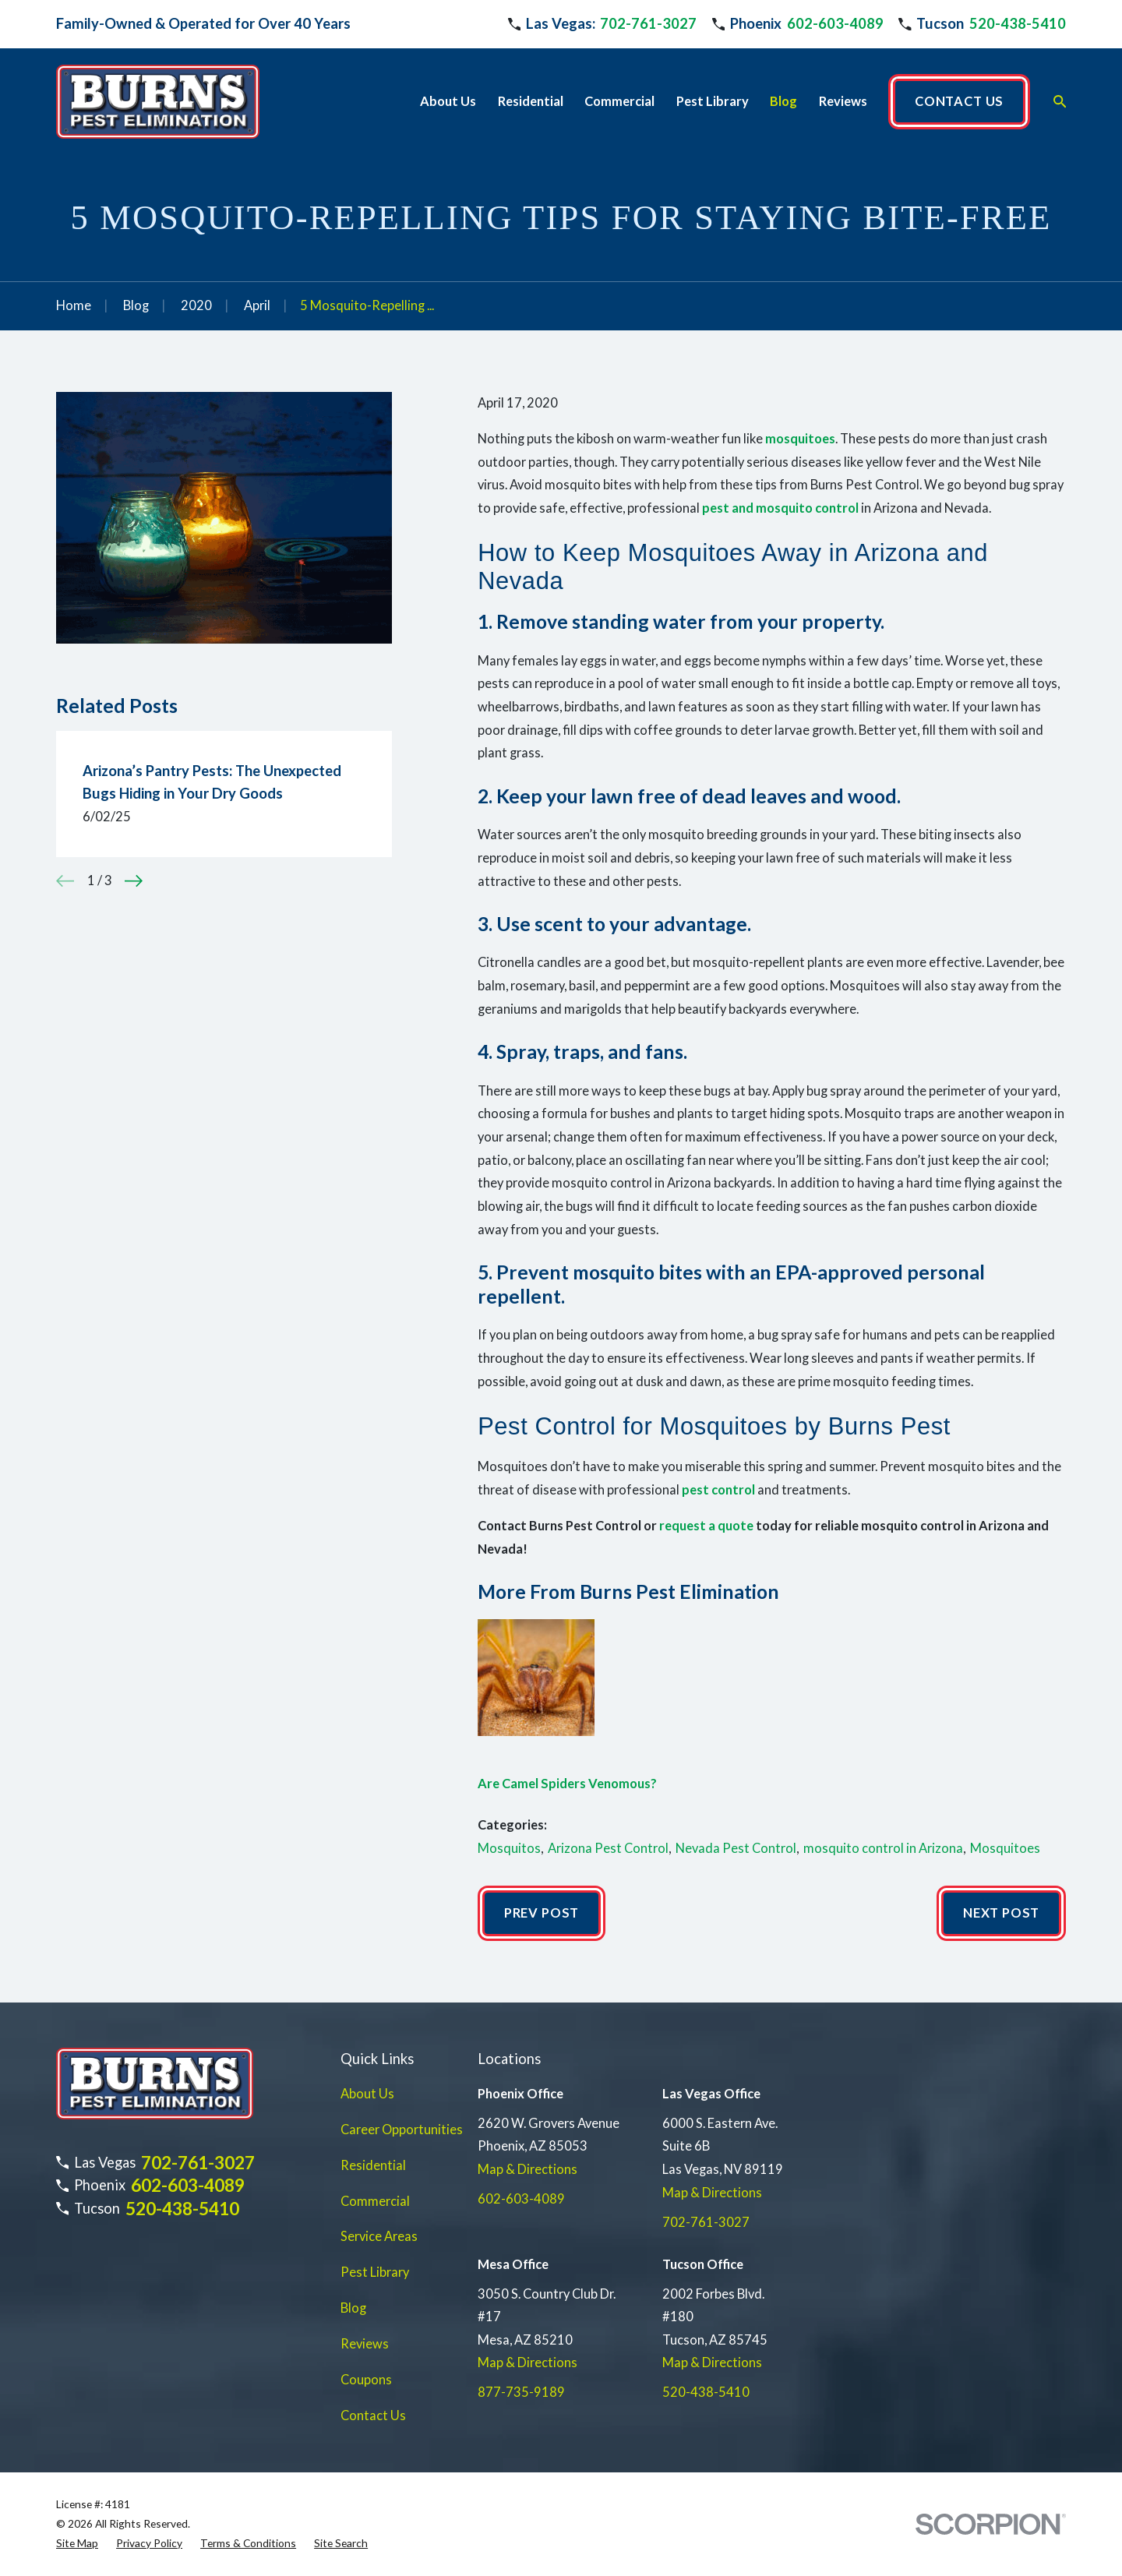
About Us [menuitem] (448, 101)
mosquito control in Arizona (883, 1848)
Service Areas (379, 2236)
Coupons (366, 2379)
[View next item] (134, 881)
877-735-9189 (521, 2392)
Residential (373, 2165)
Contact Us (373, 2415)
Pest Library (374, 2272)
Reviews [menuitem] (843, 101)
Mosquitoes (1005, 1848)
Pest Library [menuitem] (712, 101)
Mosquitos (509, 1848)
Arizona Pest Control (608, 1848)
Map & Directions (527, 2169)
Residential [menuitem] (530, 101)
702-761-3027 (648, 23)
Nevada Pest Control (736, 1848)
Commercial (375, 2201)
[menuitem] (77, 2543)
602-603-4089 (835, 23)
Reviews (364, 2344)
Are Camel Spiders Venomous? (567, 1783)
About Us (367, 2093)
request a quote (706, 1525)
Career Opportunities (401, 2129)
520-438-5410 (1017, 23)
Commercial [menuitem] (619, 101)
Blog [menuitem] (783, 101)
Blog (353, 2308)
